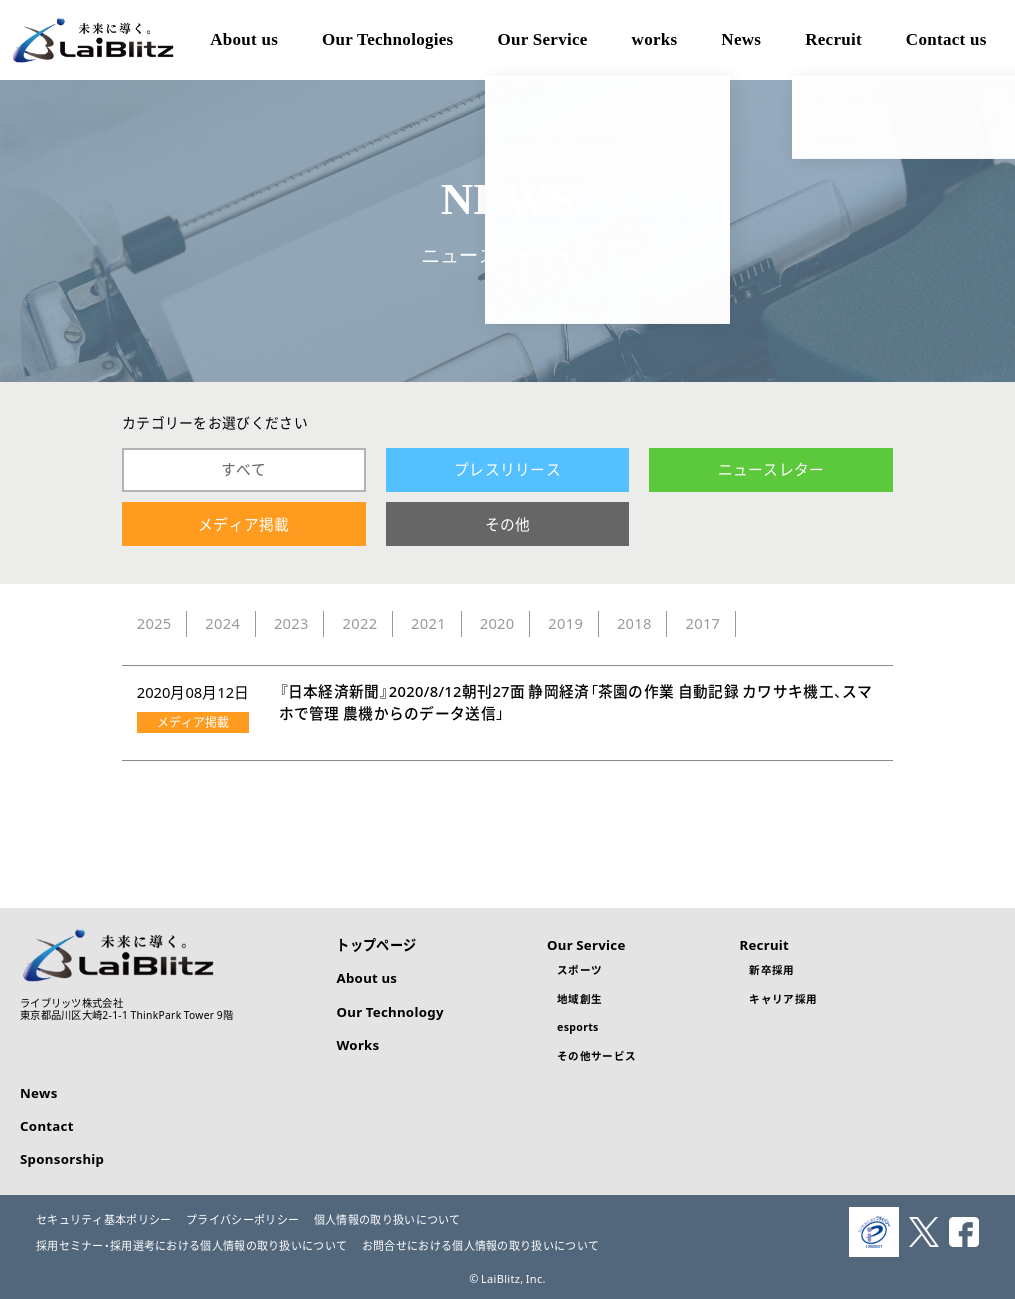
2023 (291, 623)
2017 (702, 623)
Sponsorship (62, 1158)
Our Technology (389, 1011)
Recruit (764, 944)
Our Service (586, 944)
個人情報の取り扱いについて (387, 1219)
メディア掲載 (244, 524)
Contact (47, 1125)
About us (366, 977)
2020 (497, 623)
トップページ (376, 944)
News (39, 1092)
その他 (508, 524)
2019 (565, 623)
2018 (634, 623)
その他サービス (596, 1055)
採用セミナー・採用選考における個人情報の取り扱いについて (191, 1245)
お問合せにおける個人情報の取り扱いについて (480, 1245)
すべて (244, 469)
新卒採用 (771, 969)
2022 (360, 623)
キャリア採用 (783, 998)
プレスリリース (507, 469)
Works (357, 1044)
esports (578, 1026)
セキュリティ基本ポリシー (104, 1219)
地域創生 (579, 998)
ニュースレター (771, 469)
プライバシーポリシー (242, 1219)
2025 (154, 623)
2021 (428, 623)
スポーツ (579, 969)
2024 (222, 623)
